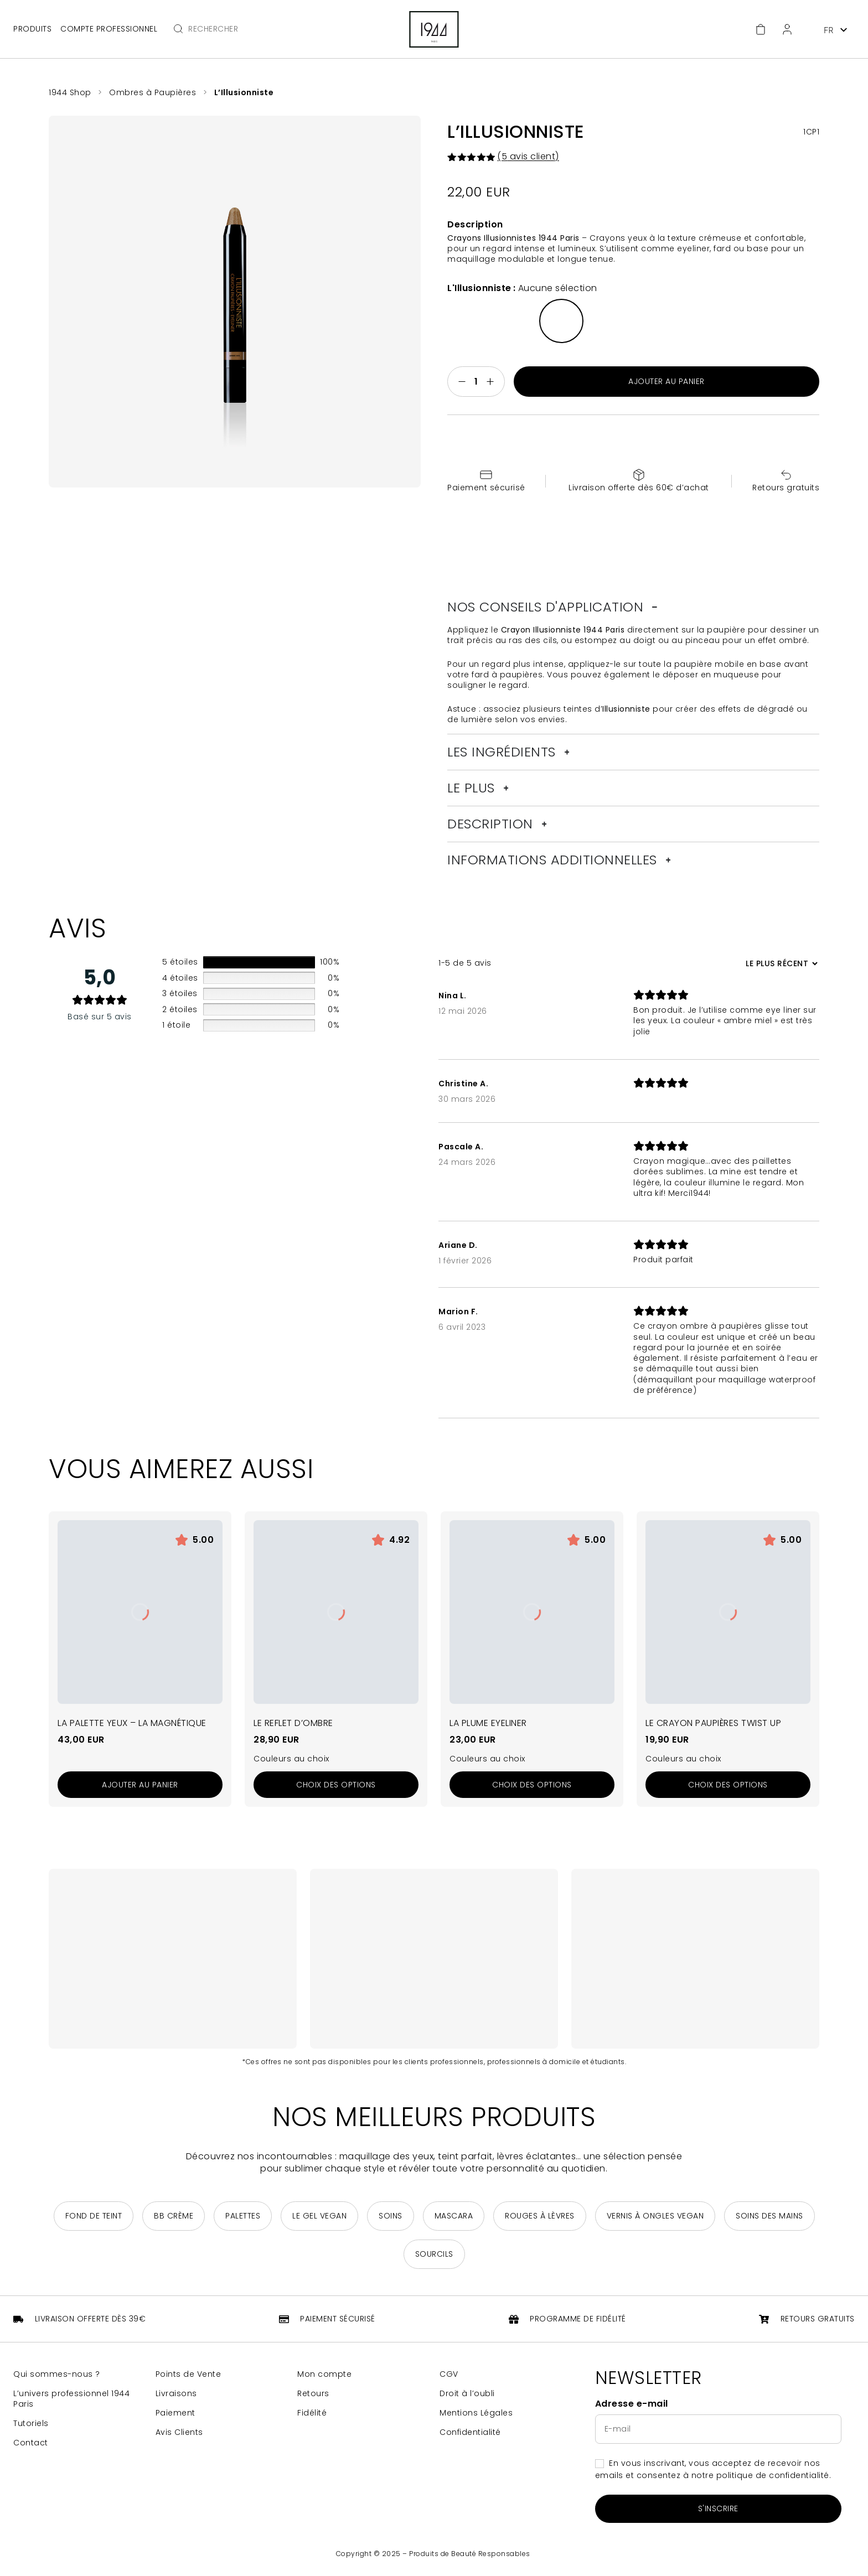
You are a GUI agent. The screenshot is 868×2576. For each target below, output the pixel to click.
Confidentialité (470, 2432)
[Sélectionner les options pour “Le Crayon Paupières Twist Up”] (727, 1784)
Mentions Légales (476, 2413)
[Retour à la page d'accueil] (434, 29)
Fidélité (312, 2413)
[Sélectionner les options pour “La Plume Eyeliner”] (532, 1784)
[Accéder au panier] (760, 29)
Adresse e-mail (631, 2404)
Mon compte (324, 2374)
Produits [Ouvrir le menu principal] (32, 28)
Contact (30, 2443)
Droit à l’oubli (467, 2393)
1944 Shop (70, 92)
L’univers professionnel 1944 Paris (71, 2398)
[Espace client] (787, 29)
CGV (449, 2374)
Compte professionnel (108, 29)
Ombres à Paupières (152, 92)
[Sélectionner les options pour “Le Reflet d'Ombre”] (336, 1784)
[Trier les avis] (780, 963)
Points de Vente (188, 2374)
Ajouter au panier (666, 381)
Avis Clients (179, 2432)
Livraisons (176, 2393)
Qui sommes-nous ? (56, 2374)
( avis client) (528, 156)
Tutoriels (31, 2423)
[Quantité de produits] (476, 381)
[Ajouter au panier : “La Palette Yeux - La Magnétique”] (140, 1784)
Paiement (175, 2413)
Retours (313, 2393)
